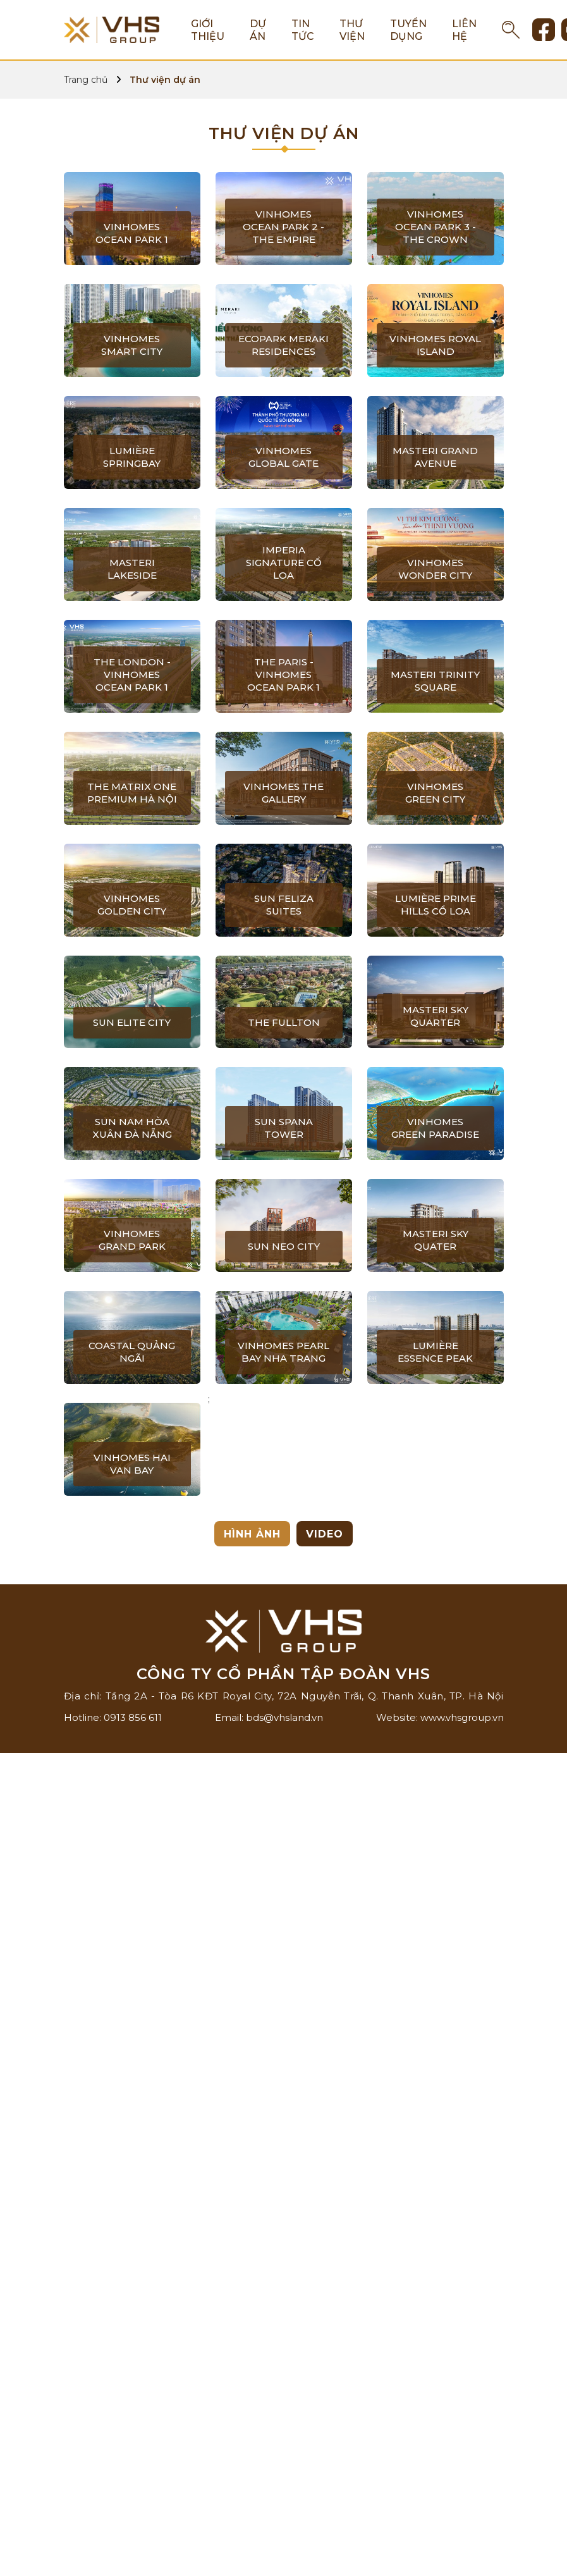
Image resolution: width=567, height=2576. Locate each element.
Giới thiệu (207, 30)
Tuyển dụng (408, 30)
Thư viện (352, 30)
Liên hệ (464, 30)
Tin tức (302, 30)
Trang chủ (85, 79)
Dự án (258, 30)
